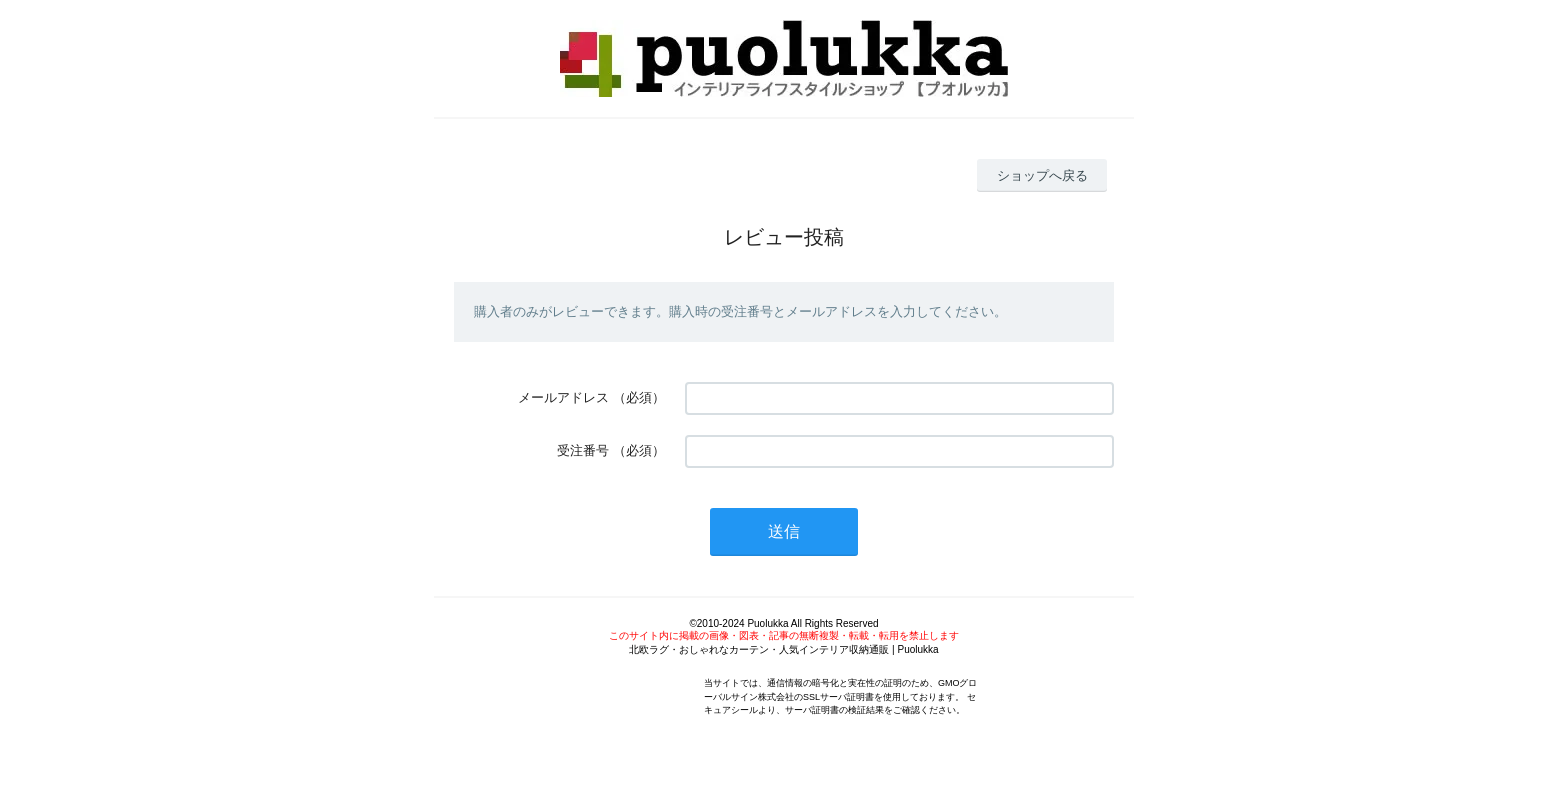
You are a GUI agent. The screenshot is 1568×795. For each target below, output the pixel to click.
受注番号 (583, 450)
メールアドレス (563, 397)
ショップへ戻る (1042, 175)
